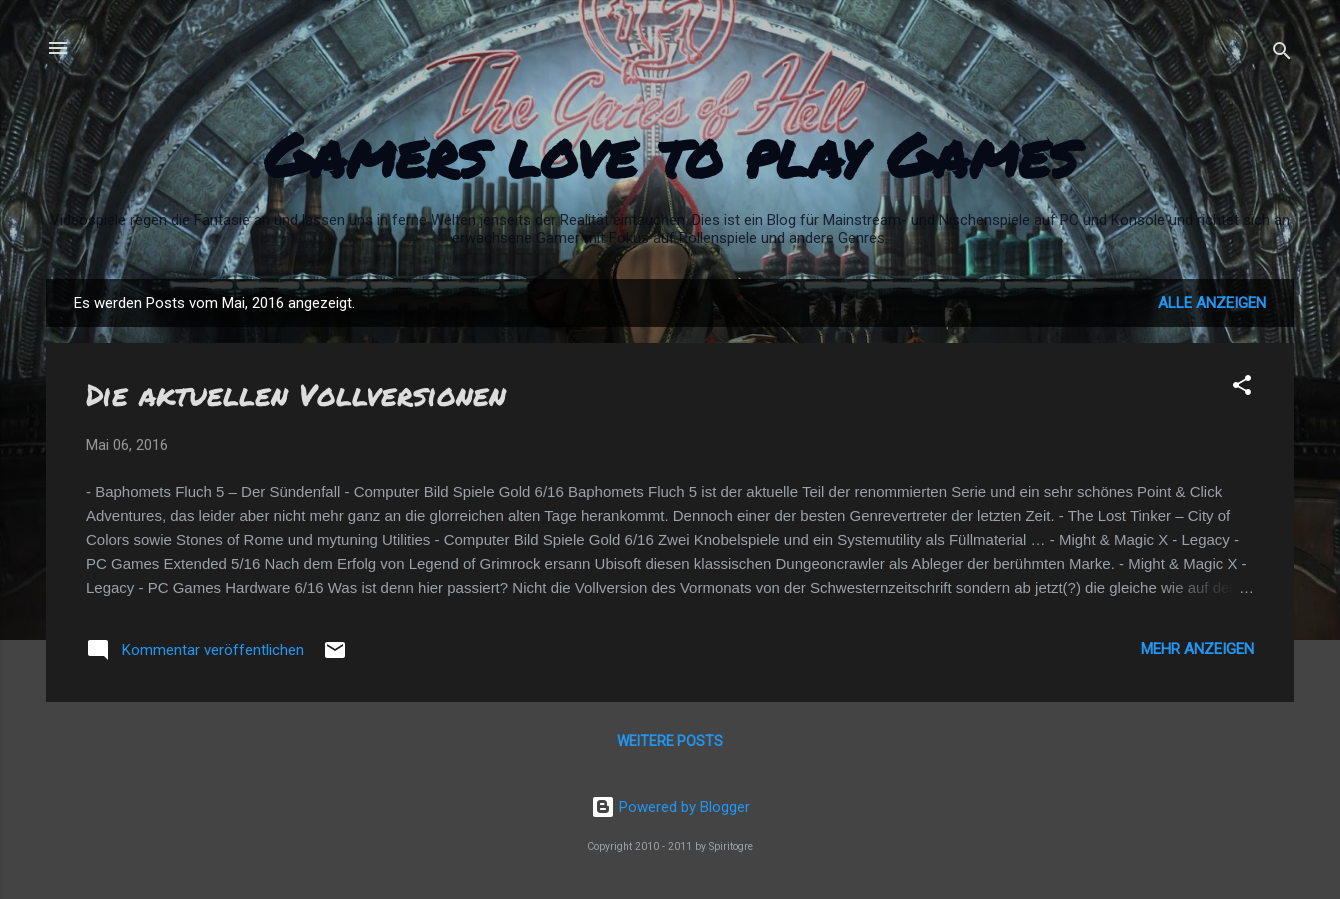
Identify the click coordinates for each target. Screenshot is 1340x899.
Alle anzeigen (1212, 303)
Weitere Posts (670, 741)
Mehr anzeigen (1197, 649)
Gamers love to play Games (670, 154)
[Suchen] (1282, 54)
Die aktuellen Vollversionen (296, 394)
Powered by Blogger (670, 807)
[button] (1242, 388)
